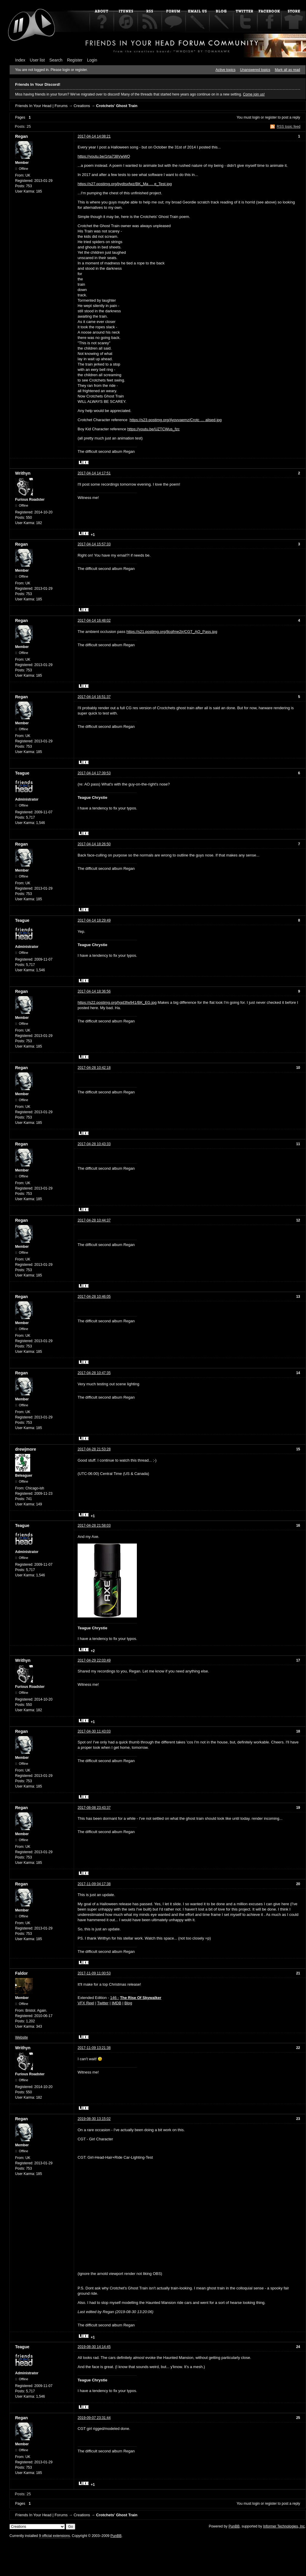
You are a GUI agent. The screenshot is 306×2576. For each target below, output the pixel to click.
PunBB (233, 2526)
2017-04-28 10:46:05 (94, 1297)
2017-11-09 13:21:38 (94, 2048)
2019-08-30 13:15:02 (94, 2119)
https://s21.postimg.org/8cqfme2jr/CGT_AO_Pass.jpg (171, 631)
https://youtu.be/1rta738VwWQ (104, 156)
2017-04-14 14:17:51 (94, 473)
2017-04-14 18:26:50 (94, 844)
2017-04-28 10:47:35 (94, 1373)
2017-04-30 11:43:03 (94, 1731)
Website (21, 2037)
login (256, 117)
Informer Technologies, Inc (284, 2526)
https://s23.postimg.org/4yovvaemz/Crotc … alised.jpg (176, 420)
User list (37, 60)
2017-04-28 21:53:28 (94, 1449)
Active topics (225, 70)
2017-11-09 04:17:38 (94, 1884)
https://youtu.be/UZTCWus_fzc (153, 429)
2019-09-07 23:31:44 (94, 2418)
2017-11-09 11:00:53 (94, 1973)
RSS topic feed (288, 127)
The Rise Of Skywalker (140, 1997)
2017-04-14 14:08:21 (94, 136)
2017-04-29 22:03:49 (94, 1660)
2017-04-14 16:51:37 (94, 697)
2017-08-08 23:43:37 (94, 1808)
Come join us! (254, 94)
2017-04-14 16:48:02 (94, 620)
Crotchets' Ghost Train (116, 106)
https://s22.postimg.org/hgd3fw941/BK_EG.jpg (117, 1002)
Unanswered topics (255, 70)
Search (56, 60)
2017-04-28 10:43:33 (94, 1144)
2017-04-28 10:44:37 (94, 1220)
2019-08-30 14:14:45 (94, 2347)
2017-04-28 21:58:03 (94, 1525)
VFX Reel (86, 2003)
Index (20, 60)
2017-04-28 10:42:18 (94, 1068)
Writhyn (23, 473)
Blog (128, 2003)
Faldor (21, 1973)
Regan (21, 136)
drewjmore (25, 1449)
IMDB (116, 2003)
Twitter (102, 2003)
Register (74, 60)
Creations (81, 106)
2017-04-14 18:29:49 (94, 920)
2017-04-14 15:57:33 (94, 544)
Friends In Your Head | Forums (41, 106)
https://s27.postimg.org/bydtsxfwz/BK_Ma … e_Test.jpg (125, 184)
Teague (22, 773)
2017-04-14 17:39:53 (94, 773)
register (271, 117)
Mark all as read (287, 70)
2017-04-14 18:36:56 (94, 991)
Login (92, 60)
